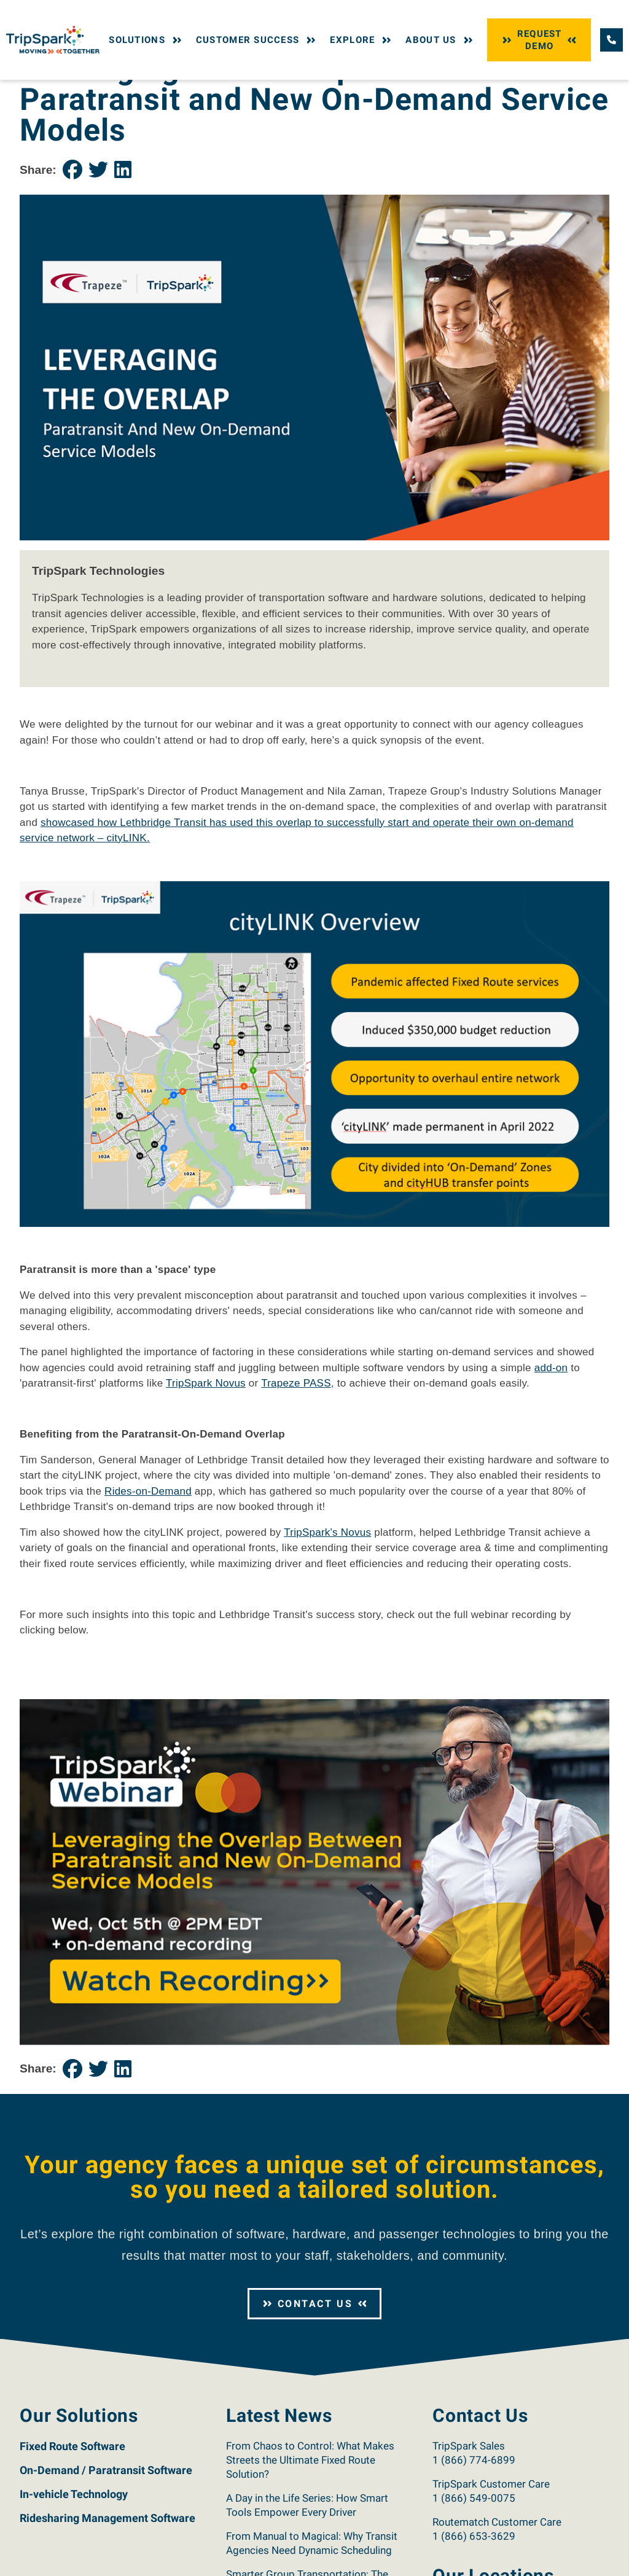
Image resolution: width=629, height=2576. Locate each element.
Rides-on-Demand (148, 1569)
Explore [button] (362, 39)
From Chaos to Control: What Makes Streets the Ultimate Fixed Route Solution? (310, 2538)
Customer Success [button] (257, 39)
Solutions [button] (146, 39)
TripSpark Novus (206, 1462)
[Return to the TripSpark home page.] (53, 39)
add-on (551, 1446)
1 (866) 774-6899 (473, 2538)
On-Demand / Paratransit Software (106, 2548)
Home (30, 91)
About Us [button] (440, 39)
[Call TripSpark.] (611, 39)
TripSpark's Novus (327, 1610)
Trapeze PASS (296, 1462)
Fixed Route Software (72, 2524)
